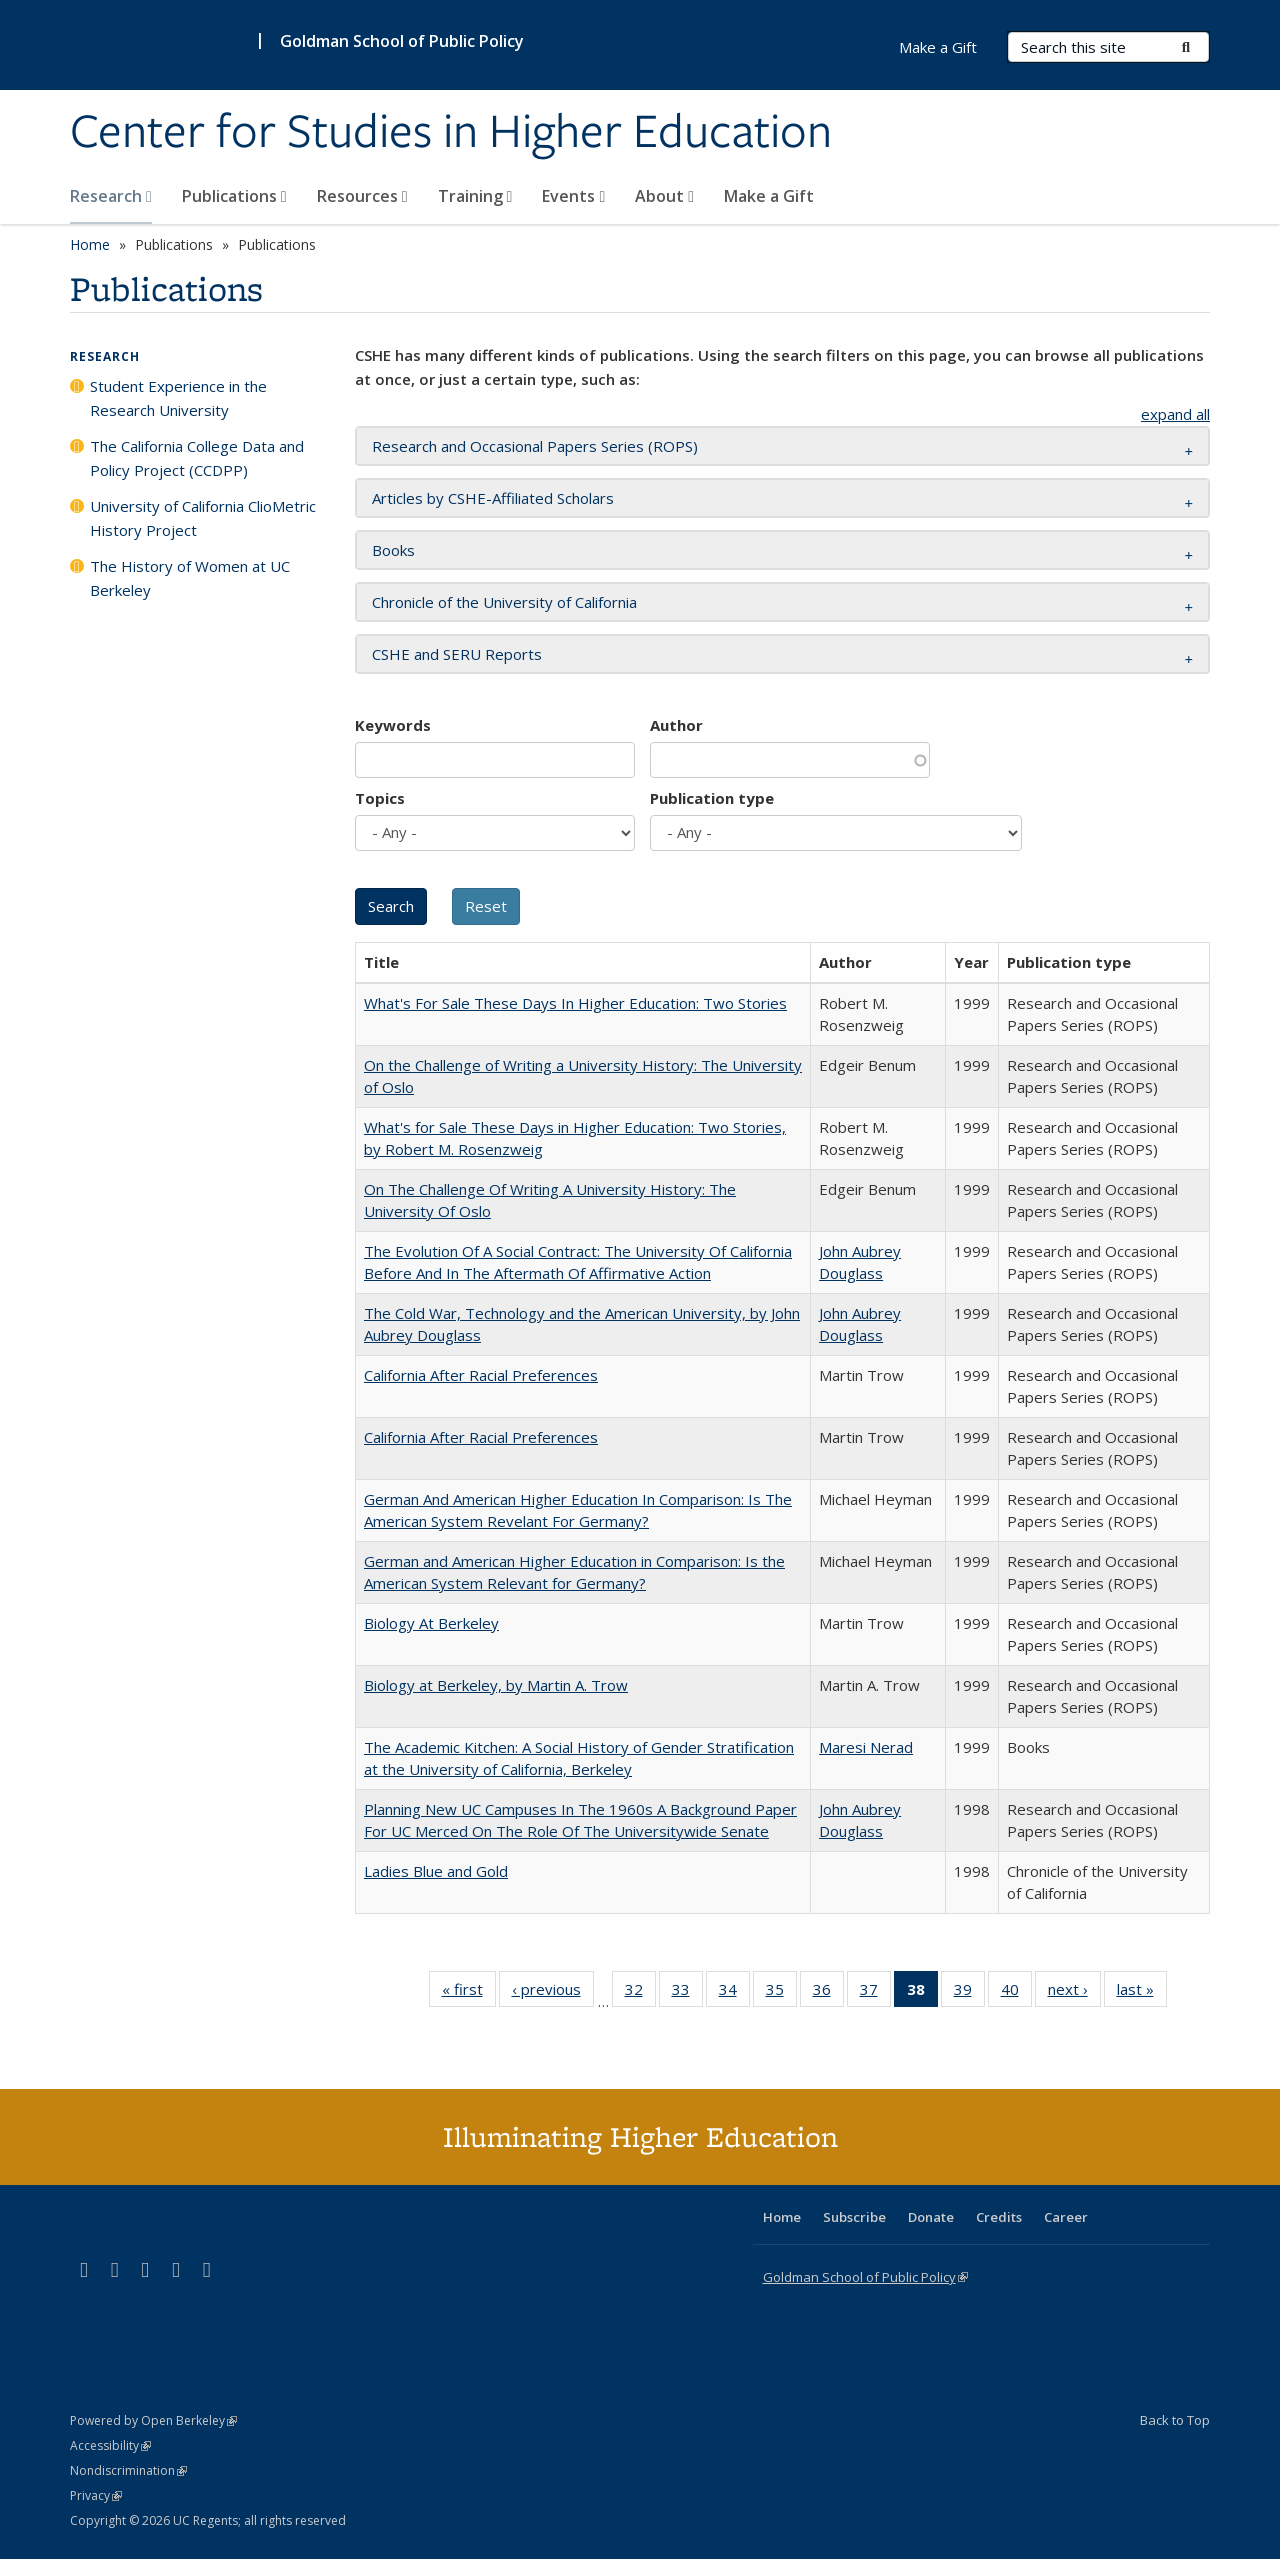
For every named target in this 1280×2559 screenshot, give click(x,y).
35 (781, 1993)
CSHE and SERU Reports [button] (457, 654)
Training (475, 196)
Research (111, 196)
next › (1074, 1993)
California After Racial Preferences (481, 1375)
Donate (931, 2217)
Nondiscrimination (128, 2470)
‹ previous (553, 1993)
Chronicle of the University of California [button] (504, 602)
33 (687, 1993)
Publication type (712, 798)
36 (828, 1993)
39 (969, 1993)
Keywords (393, 725)
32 (640, 1993)
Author (676, 725)
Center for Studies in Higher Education (451, 133)
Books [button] (393, 550)
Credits (999, 2217)
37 (875, 1993)
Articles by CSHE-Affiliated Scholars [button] (493, 498)
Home (90, 244)
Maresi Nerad (866, 1747)
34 (734, 1993)
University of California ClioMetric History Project (203, 518)
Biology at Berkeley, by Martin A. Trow (496, 1685)
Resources (362, 196)
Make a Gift (769, 196)
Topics (380, 798)
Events (573, 196)
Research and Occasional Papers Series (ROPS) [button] (535, 446)
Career (1066, 2217)
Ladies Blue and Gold (436, 1871)
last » (1142, 1993)
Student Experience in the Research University (178, 398)
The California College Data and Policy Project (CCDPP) (197, 458)
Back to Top (1175, 2420)
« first (469, 1993)
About (664, 196)
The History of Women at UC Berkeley (190, 578)
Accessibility (110, 2445)
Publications (234, 196)
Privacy (96, 2495)
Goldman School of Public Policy (402, 41)
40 (1016, 1993)
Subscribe (854, 2217)
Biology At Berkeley (431, 1623)
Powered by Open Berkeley (153, 2420)
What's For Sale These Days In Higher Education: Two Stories (575, 1003)
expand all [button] (1175, 414)
